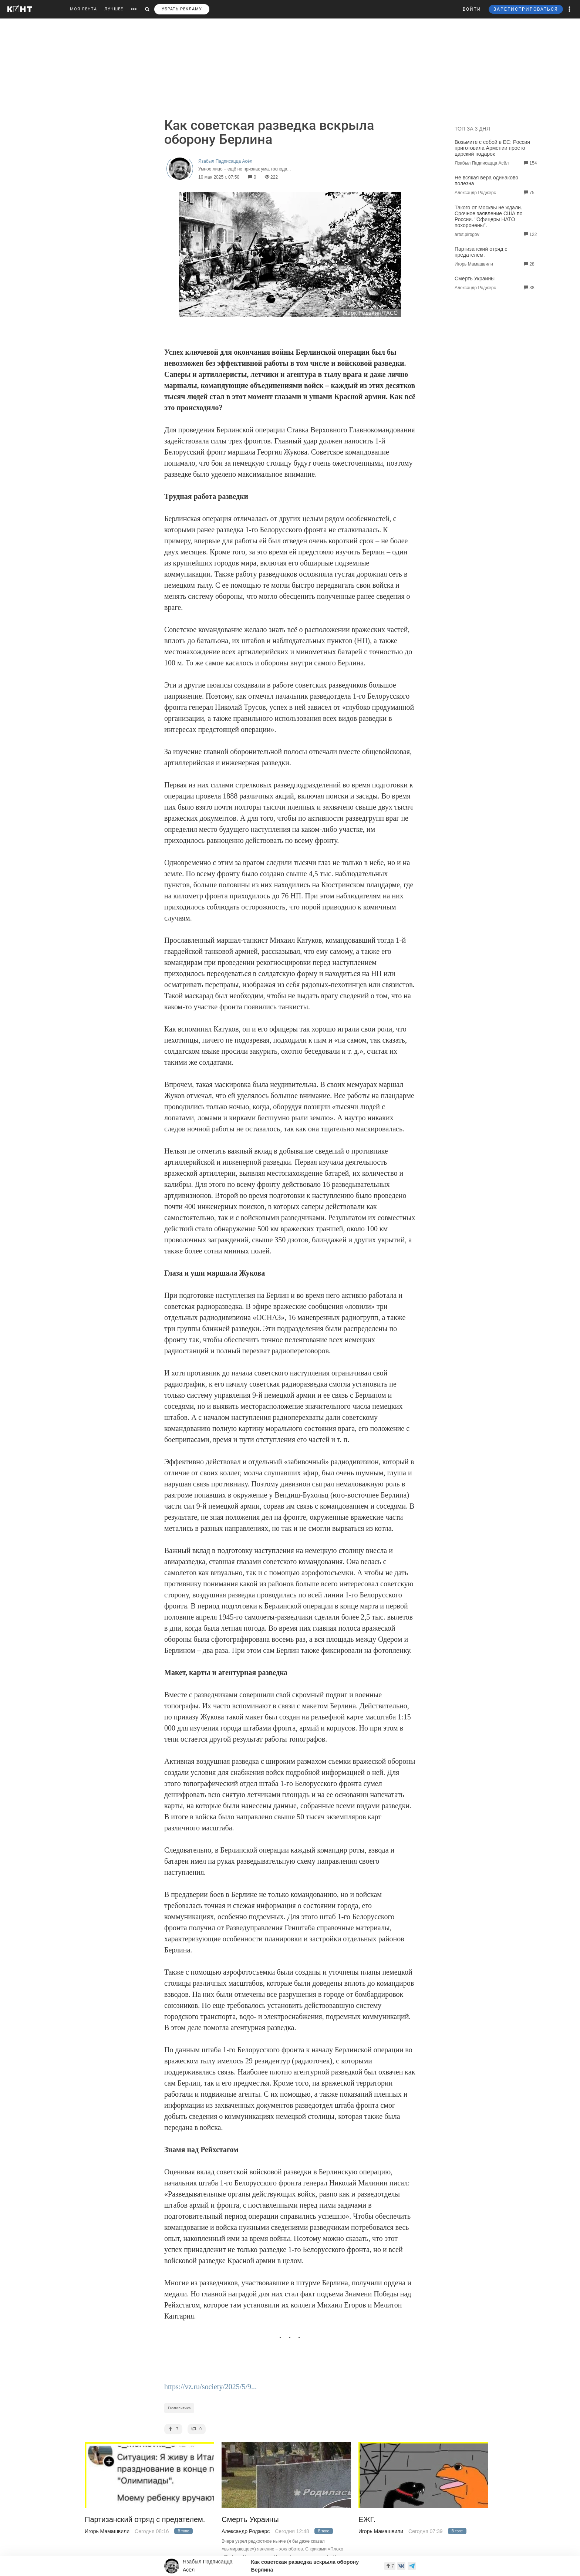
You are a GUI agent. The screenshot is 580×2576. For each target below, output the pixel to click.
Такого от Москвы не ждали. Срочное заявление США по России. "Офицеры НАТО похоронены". (488, 216)
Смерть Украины (475, 278)
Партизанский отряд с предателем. (481, 252)
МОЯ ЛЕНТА (83, 9)
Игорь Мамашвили (107, 2531)
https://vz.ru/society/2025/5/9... (210, 2387)
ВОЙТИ (472, 9)
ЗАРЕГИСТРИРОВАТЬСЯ (525, 9)
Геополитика (179, 2408)
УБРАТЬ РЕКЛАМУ (182, 9)
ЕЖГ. (366, 2519)
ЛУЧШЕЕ (113, 9)
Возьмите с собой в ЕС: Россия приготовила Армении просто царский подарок (492, 148)
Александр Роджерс (246, 2531)
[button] (569, 9)
